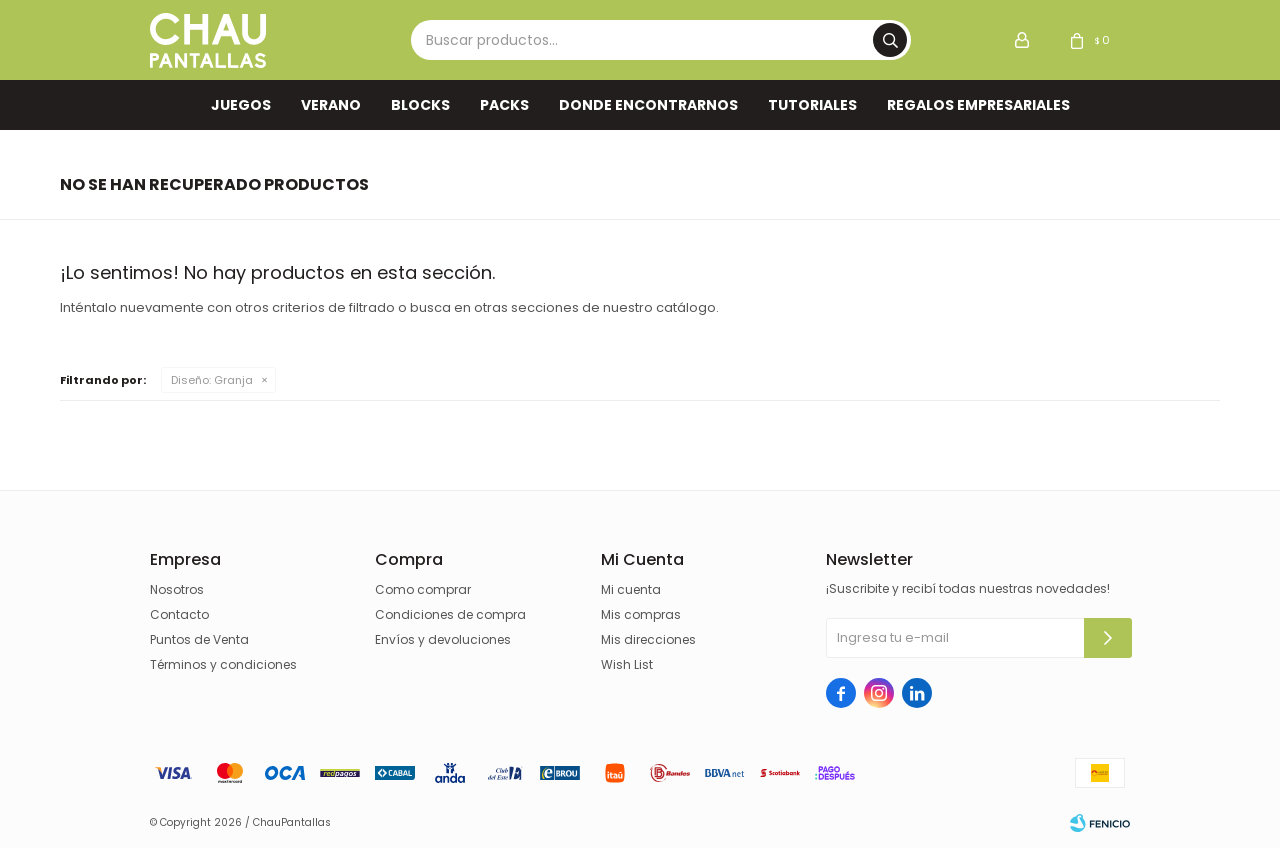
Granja (212, 380)
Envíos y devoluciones (443, 639)
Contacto (179, 614)
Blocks (420, 105)
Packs (504, 105)
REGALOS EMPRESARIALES (978, 105)
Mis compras (641, 614)
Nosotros (177, 589)
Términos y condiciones (223, 664)
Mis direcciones (648, 639)
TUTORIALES (812, 105)
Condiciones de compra (450, 614)
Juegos (241, 105)
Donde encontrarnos (648, 105)
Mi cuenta (631, 589)
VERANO (331, 105)
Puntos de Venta (199, 639)
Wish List (627, 664)
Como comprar (423, 589)
